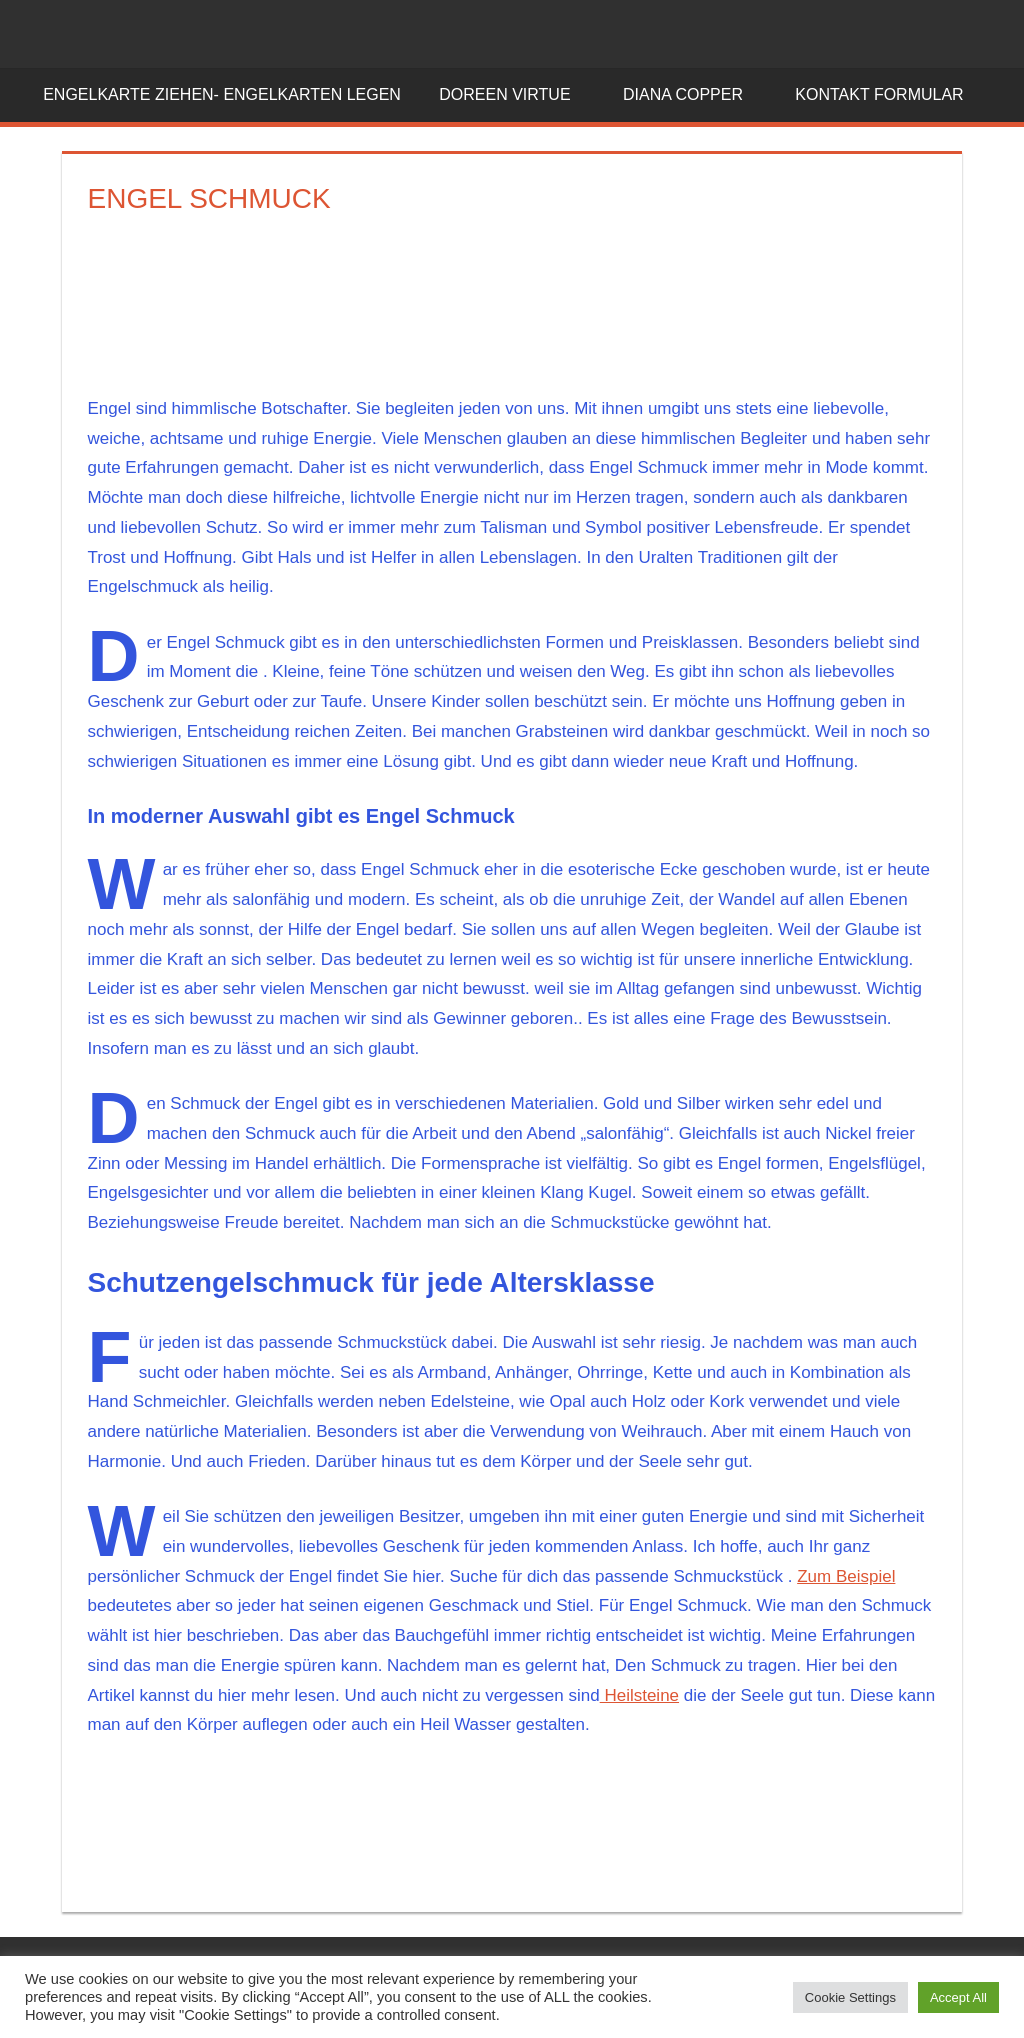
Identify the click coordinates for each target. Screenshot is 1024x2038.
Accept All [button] (958, 1997)
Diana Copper (694, 94)
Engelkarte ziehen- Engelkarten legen (222, 94)
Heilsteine (639, 1695)
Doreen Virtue (515, 94)
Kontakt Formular (890, 94)
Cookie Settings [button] (850, 1997)
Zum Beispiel (846, 1576)
